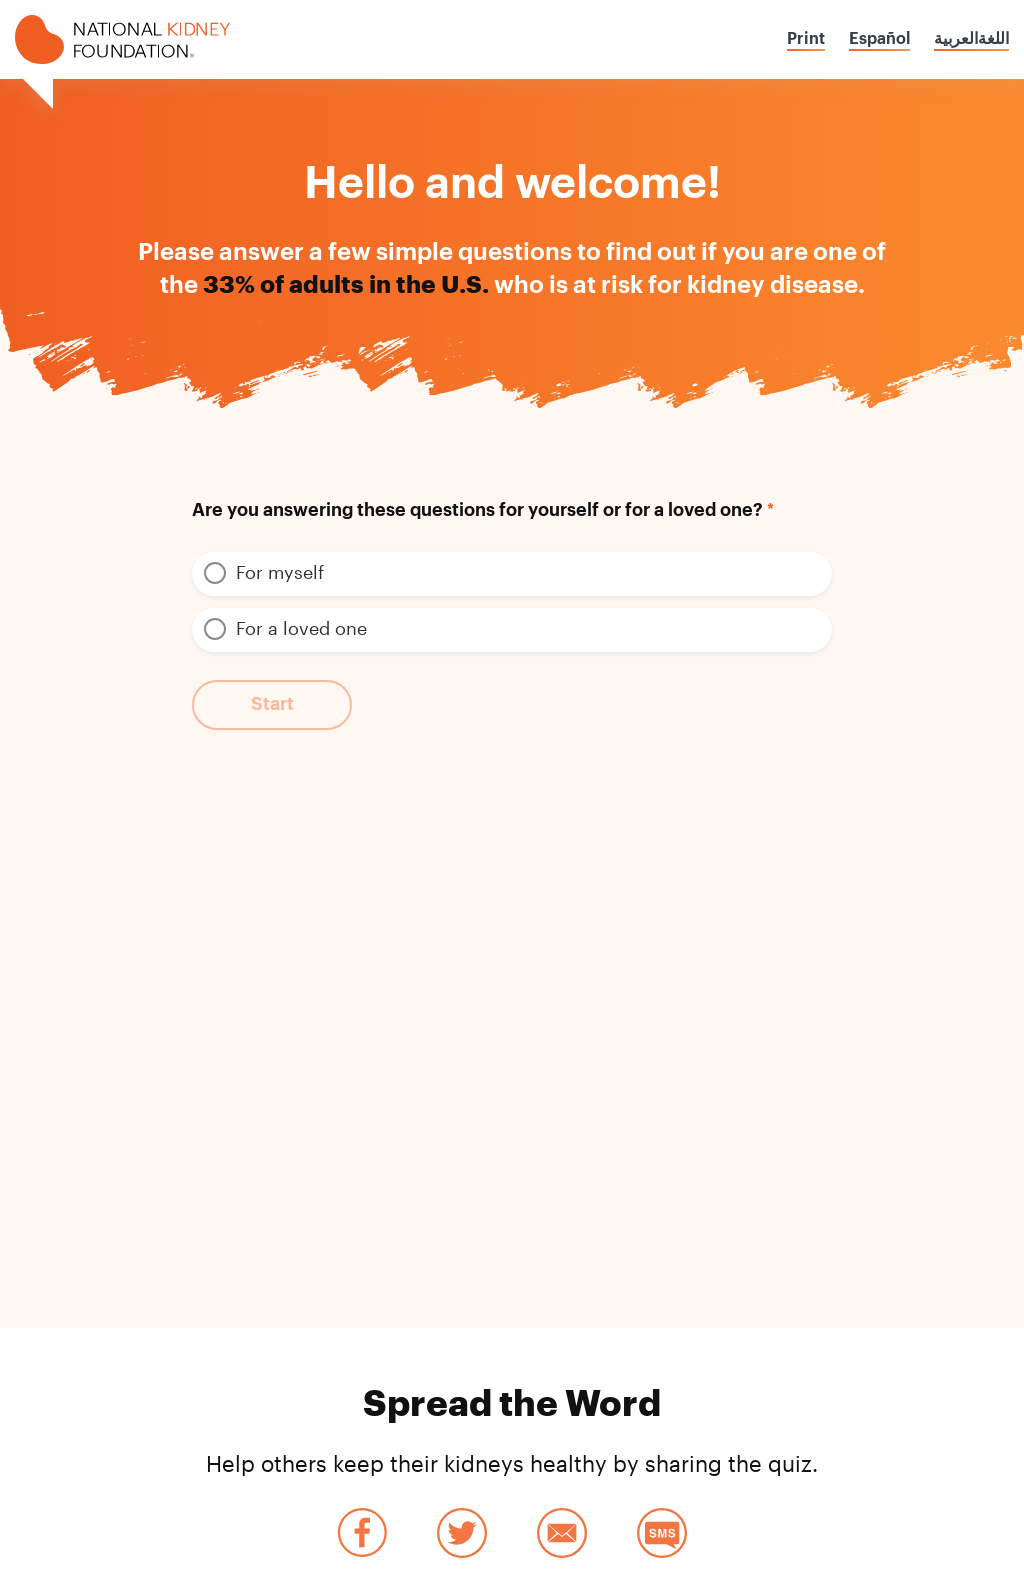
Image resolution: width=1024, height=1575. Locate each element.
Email (562, 1533)
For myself (280, 572)
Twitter (462, 1533)
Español (879, 39)
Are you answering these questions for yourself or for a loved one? (477, 510)
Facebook (362, 1533)
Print (806, 39)
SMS (662, 1533)
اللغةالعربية (971, 39)
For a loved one (301, 628)
